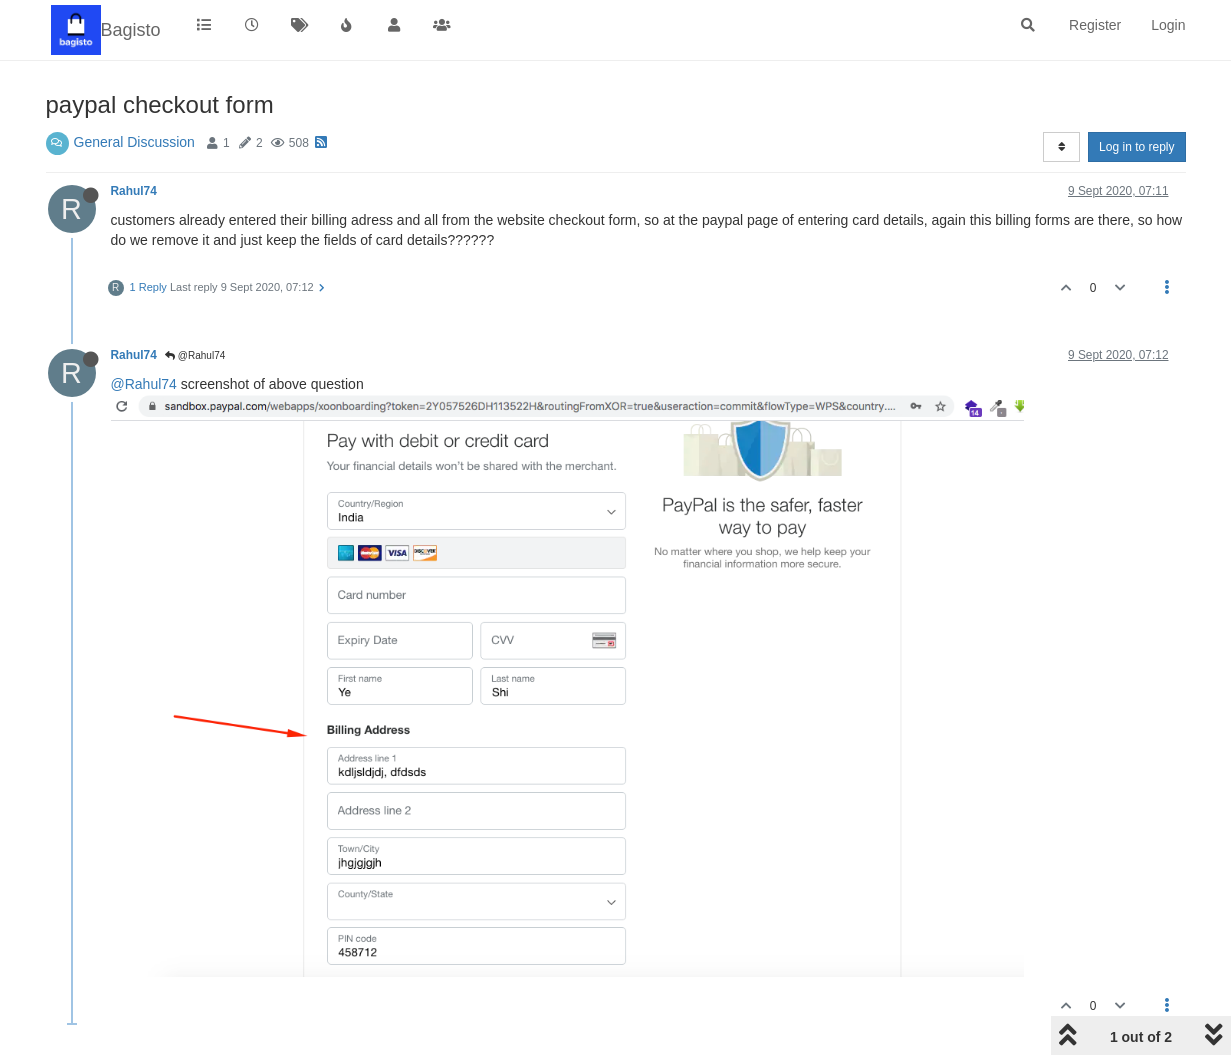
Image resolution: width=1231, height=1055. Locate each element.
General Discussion (134, 142)
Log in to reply (1136, 147)
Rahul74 (134, 191)
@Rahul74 (195, 355)
